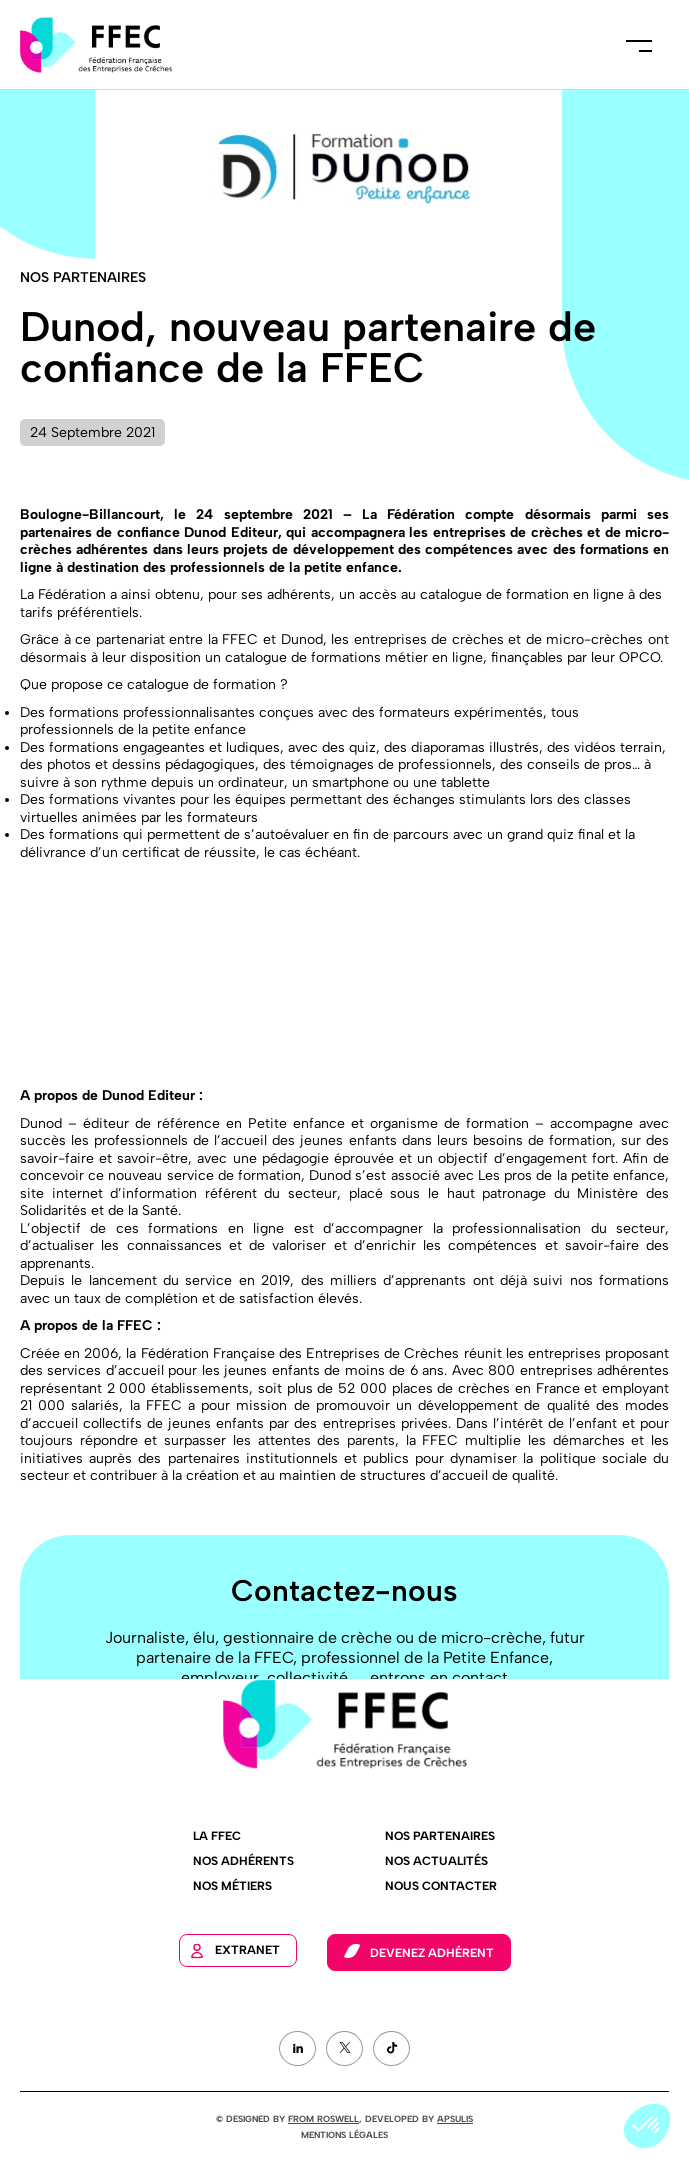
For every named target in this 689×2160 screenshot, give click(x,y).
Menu (639, 45)
